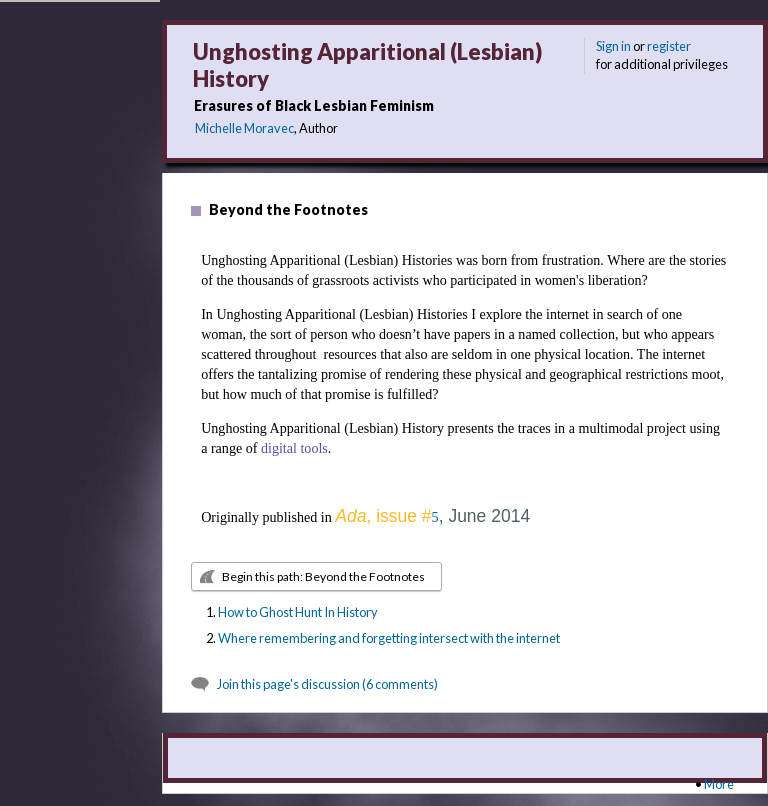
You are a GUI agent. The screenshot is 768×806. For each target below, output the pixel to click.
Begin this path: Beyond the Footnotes (323, 576)
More (719, 784)
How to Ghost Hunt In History (298, 612)
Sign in (613, 46)
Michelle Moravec (244, 128)
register (669, 46)
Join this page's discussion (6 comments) (327, 684)
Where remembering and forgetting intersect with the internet (389, 638)
